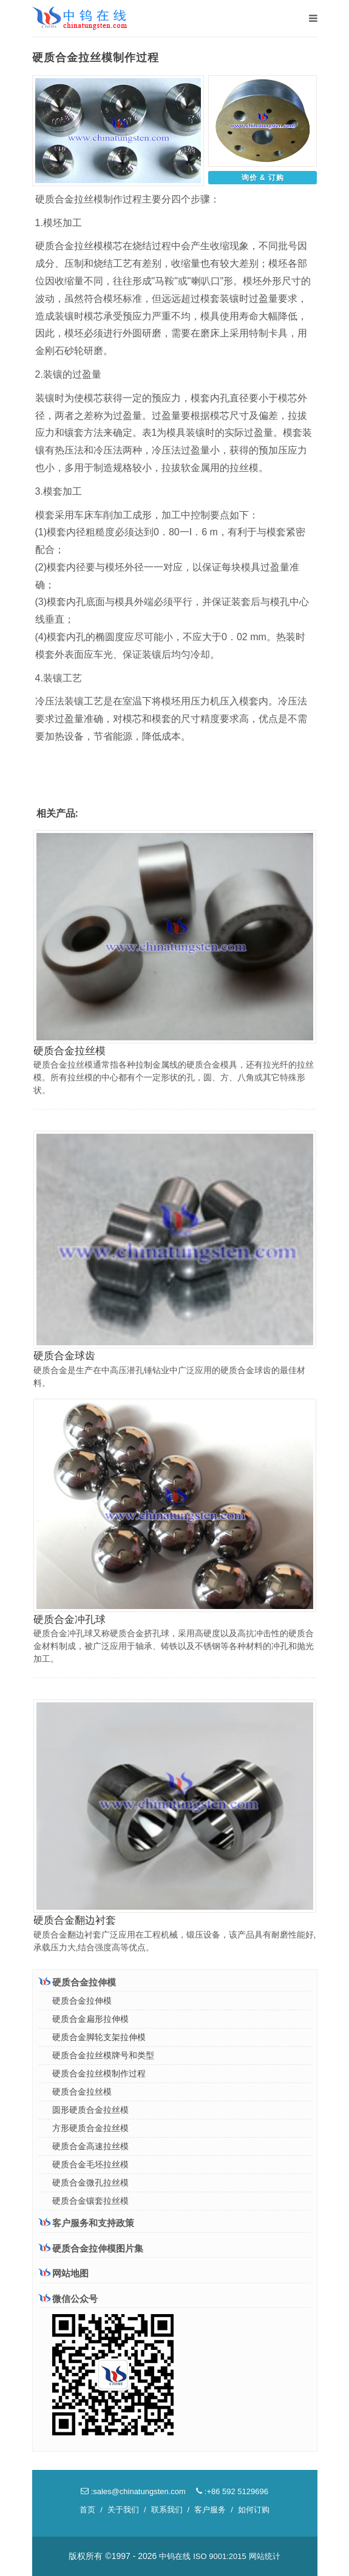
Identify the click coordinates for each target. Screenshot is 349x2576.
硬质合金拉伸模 (77, 1981)
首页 (87, 2509)
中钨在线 (175, 2556)
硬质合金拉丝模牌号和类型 (103, 2055)
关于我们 (123, 2509)
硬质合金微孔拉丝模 (90, 2182)
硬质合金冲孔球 (69, 1619)
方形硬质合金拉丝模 (90, 2128)
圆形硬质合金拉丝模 (90, 2110)
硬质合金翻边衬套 (74, 1920)
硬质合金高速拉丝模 (90, 2146)
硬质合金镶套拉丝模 (90, 2201)
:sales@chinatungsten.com (133, 2491)
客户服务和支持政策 (86, 2222)
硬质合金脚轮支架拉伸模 (99, 2037)
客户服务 (210, 2509)
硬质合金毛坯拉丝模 (90, 2164)
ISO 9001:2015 (219, 2556)
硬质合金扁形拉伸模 (90, 2019)
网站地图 (64, 2273)
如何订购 (253, 2509)
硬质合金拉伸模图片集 (91, 2248)
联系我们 (167, 2509)
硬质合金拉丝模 (69, 1051)
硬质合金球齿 (64, 1356)
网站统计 (264, 2556)
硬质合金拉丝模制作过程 (99, 2073)
